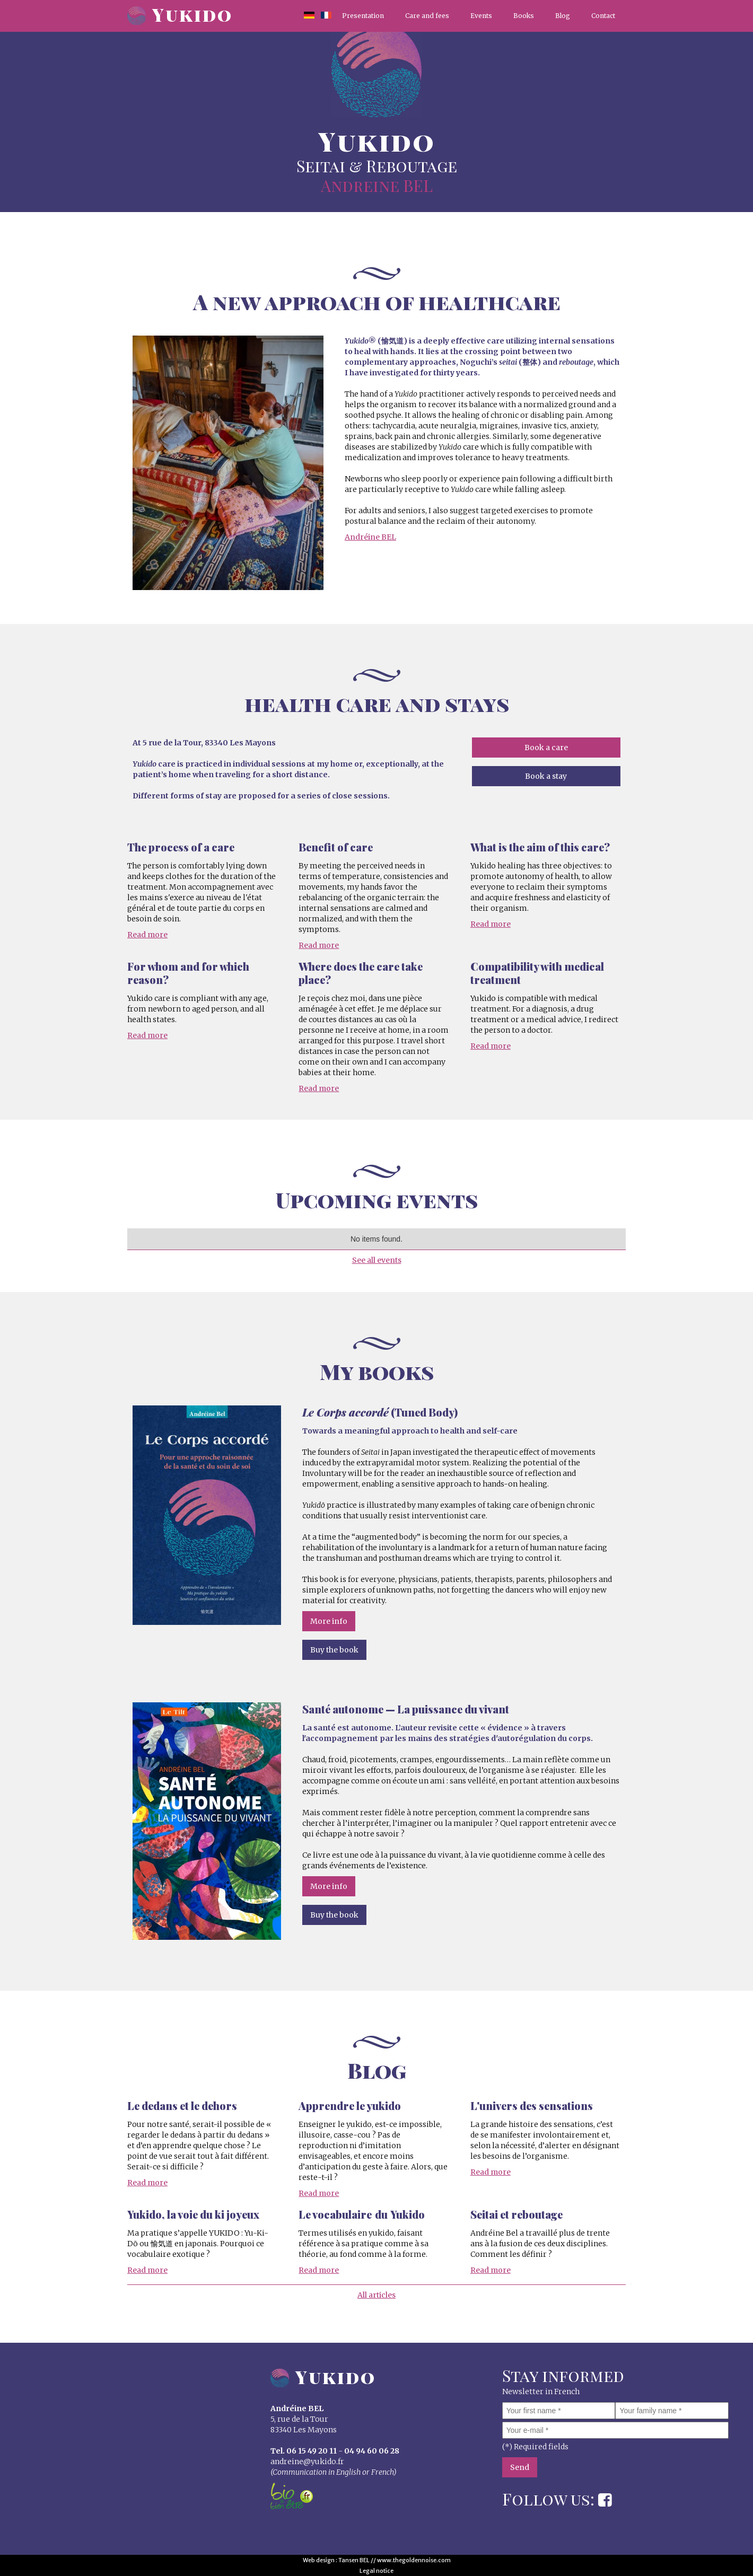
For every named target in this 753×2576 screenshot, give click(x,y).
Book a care (546, 747)
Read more (147, 934)
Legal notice (376, 2570)
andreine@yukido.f (305, 2461)
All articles (376, 2295)
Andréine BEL (370, 537)
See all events (376, 1260)
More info (328, 1621)
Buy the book (334, 1650)
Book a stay (546, 776)
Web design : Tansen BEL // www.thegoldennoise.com (377, 2560)
